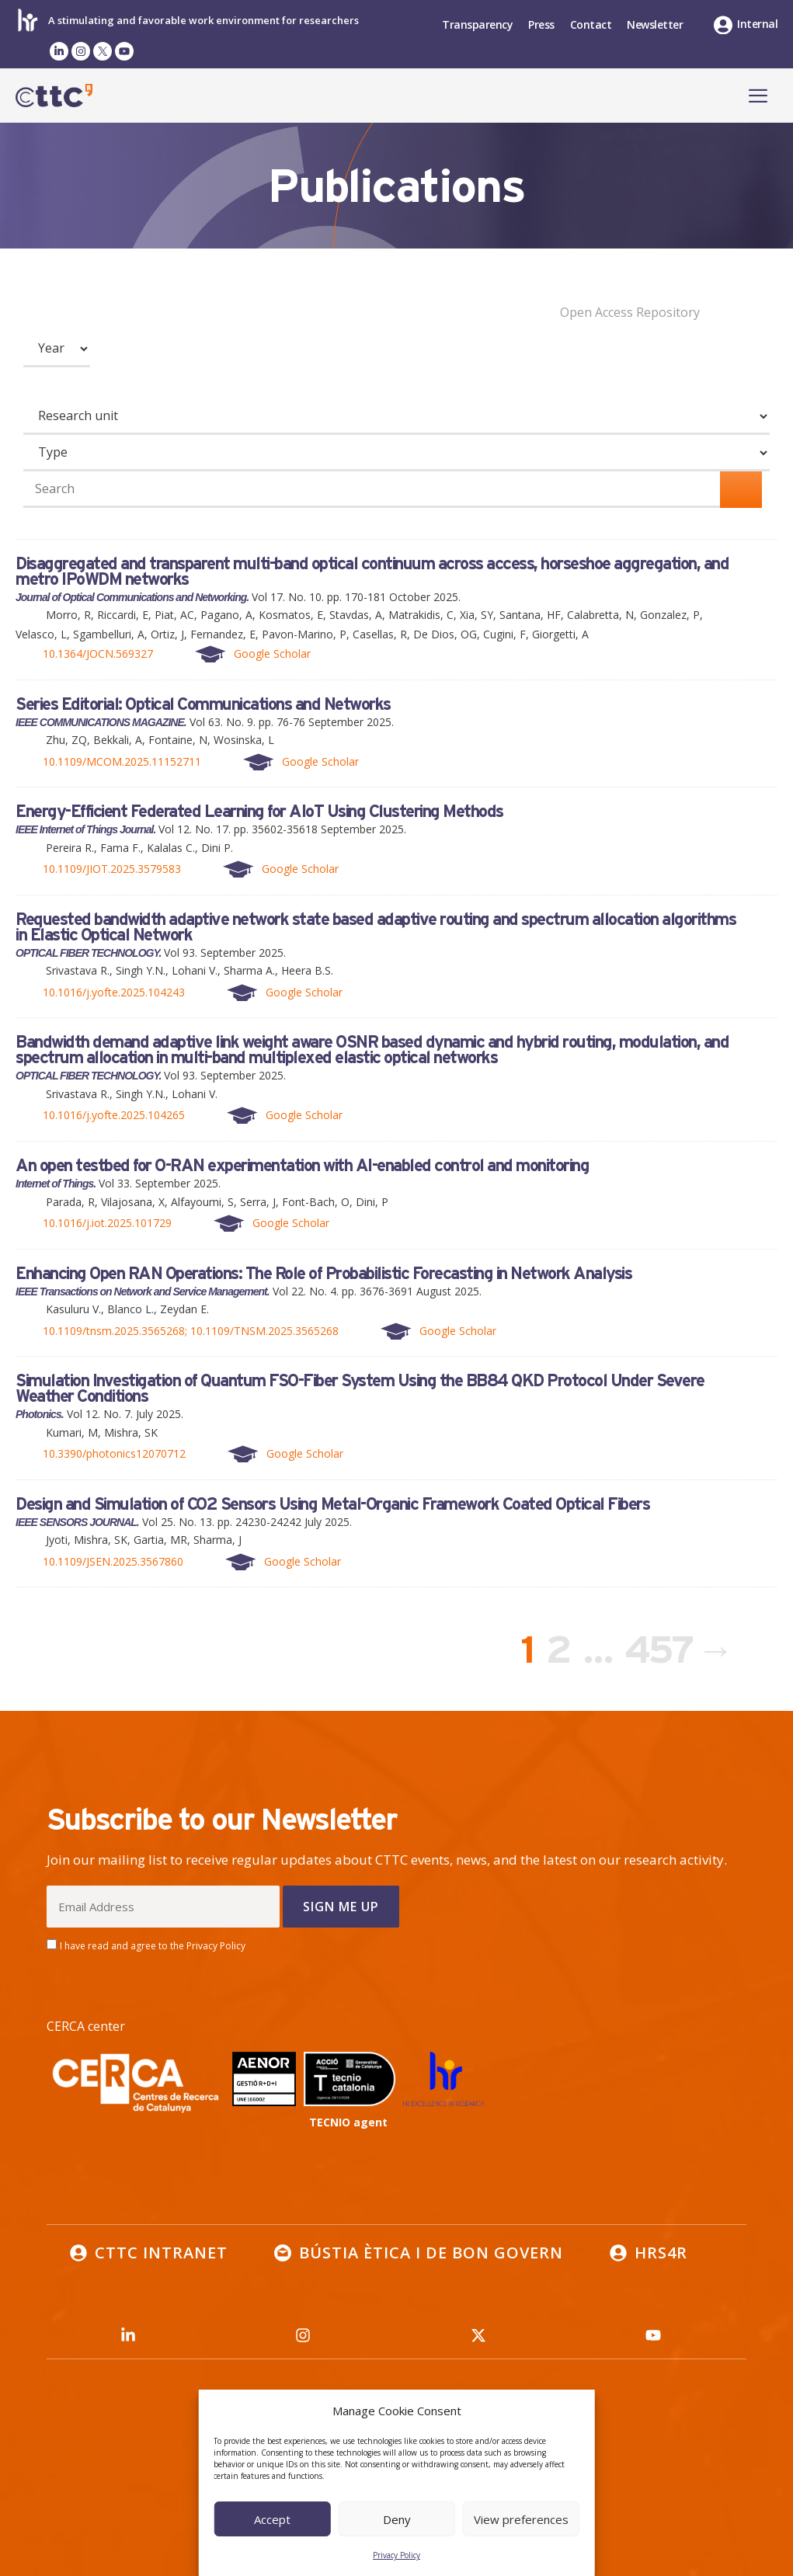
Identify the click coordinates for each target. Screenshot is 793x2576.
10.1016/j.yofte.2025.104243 (114, 992)
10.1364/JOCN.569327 (98, 653)
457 (662, 1644)
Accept (272, 2519)
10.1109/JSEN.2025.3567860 (113, 1561)
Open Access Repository (630, 312)
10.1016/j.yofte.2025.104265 (114, 1114)
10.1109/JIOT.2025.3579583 (112, 868)
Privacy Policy (396, 2555)
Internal (757, 23)
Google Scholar (272, 653)
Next (731, 1648)
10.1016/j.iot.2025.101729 (107, 1222)
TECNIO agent (348, 2122)
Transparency (477, 24)
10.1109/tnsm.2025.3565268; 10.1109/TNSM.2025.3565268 (191, 1330)
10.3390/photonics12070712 (114, 1453)
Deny (397, 2519)
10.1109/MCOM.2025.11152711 (122, 761)
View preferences (521, 2519)
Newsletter (655, 24)
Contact (591, 24)
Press (541, 24)
